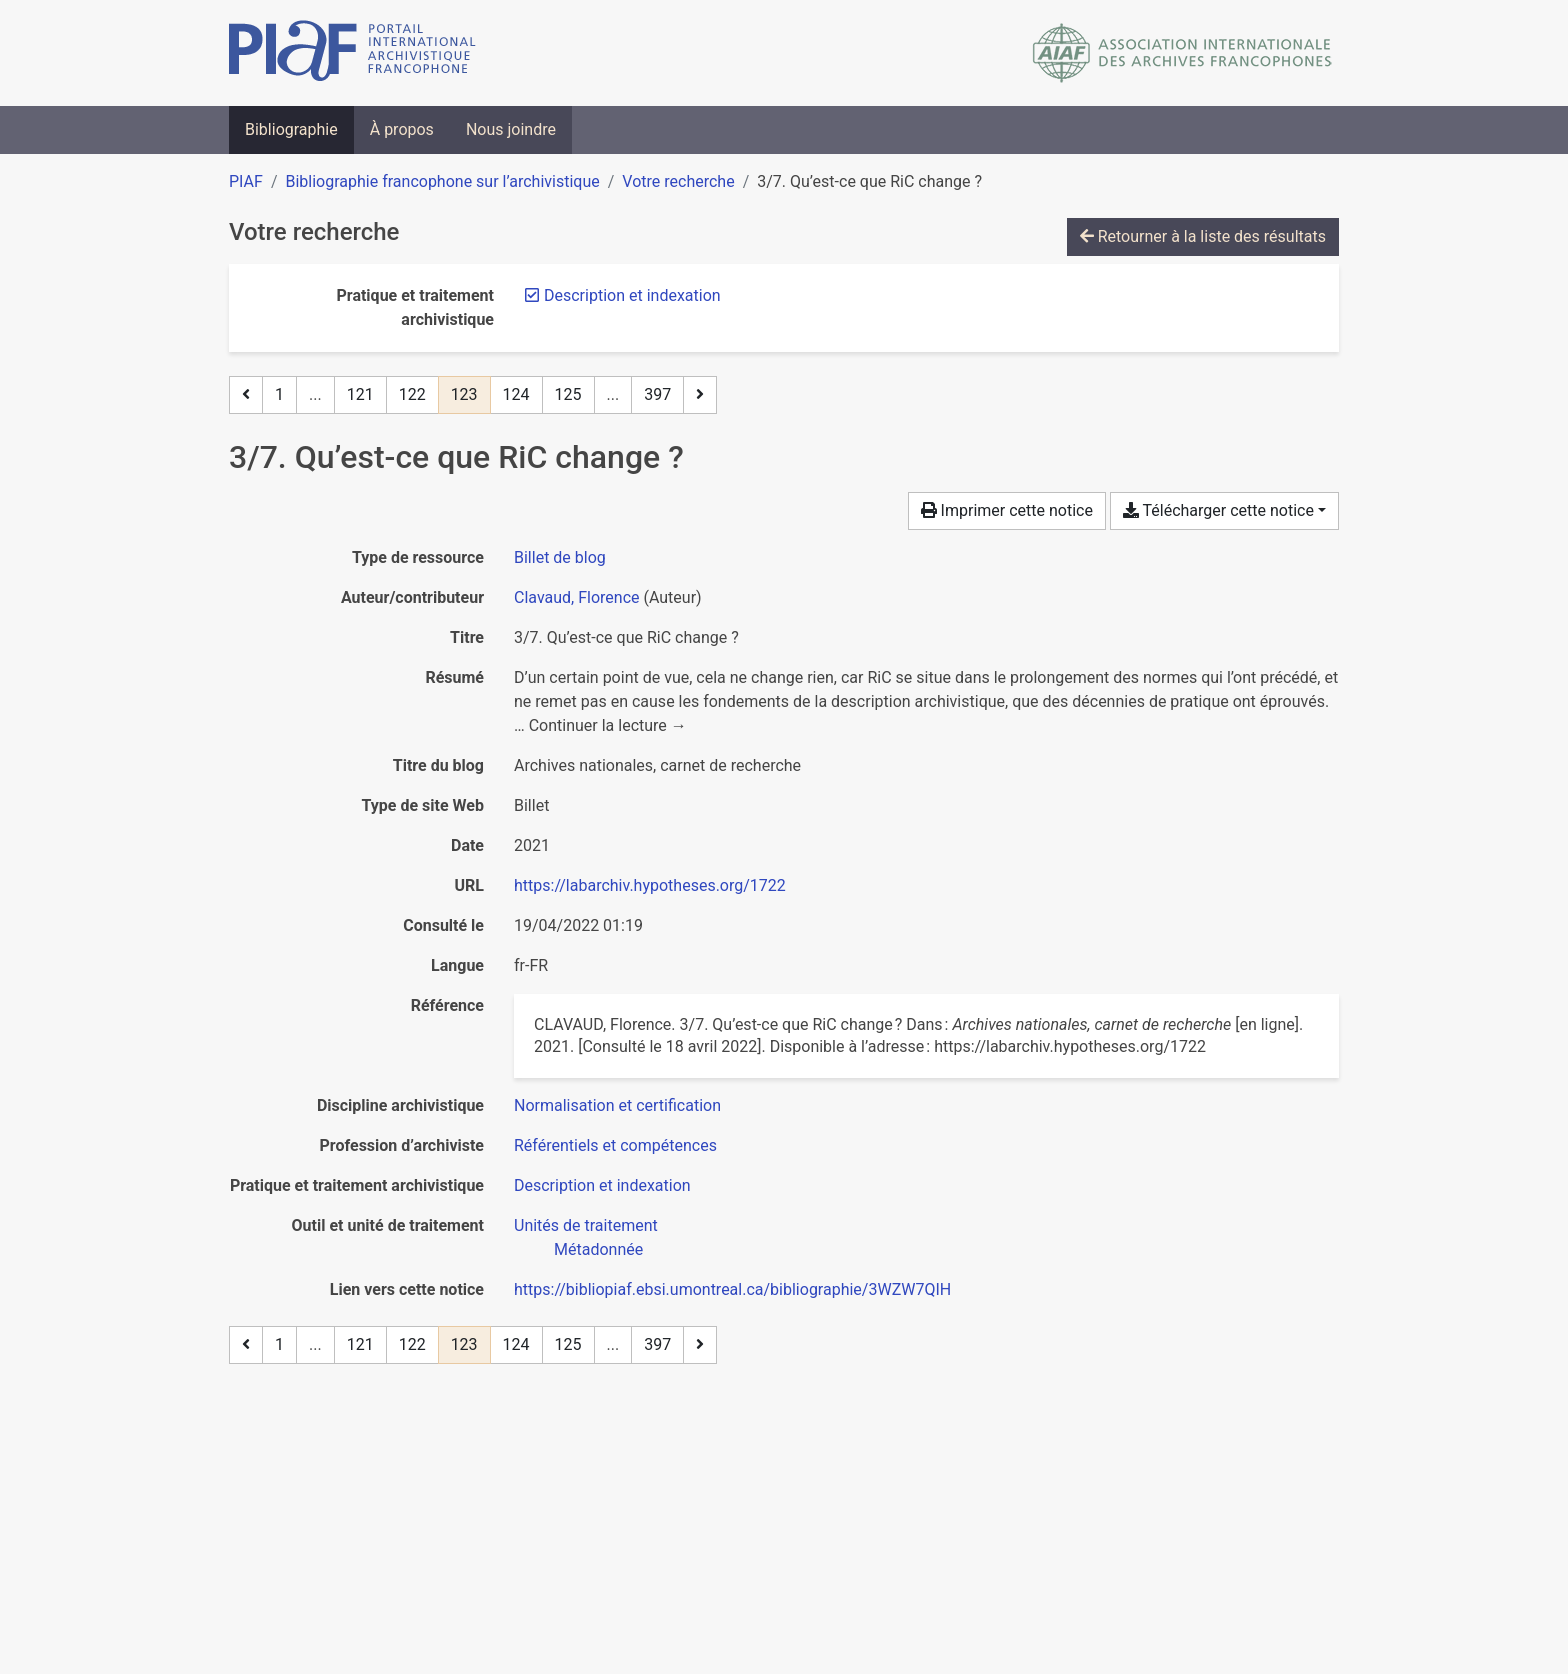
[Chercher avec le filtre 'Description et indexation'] (602, 1185)
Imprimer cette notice (1007, 510)
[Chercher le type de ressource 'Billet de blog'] (560, 557)
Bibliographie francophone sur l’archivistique (442, 181)
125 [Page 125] (568, 394)
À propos (402, 129)
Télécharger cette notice (1218, 510)
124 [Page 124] (516, 394)
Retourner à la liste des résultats (1203, 236)
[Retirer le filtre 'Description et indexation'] (632, 295)
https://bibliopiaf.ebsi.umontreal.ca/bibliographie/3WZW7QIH (732, 1289)
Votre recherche (678, 181)
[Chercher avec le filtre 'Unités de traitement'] (586, 1225)
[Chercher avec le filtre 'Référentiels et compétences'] (615, 1145)
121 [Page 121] (360, 394)
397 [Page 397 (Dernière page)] (657, 394)
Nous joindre (511, 129)
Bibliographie (291, 129)
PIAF (246, 181)
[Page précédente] (246, 395)
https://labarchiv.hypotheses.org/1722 (650, 885)
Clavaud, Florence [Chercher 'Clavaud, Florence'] (577, 597)
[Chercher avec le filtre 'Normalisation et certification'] (617, 1105)
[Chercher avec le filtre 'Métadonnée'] (598, 1249)
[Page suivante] (700, 395)
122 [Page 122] (412, 394)
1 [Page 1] (279, 394)
